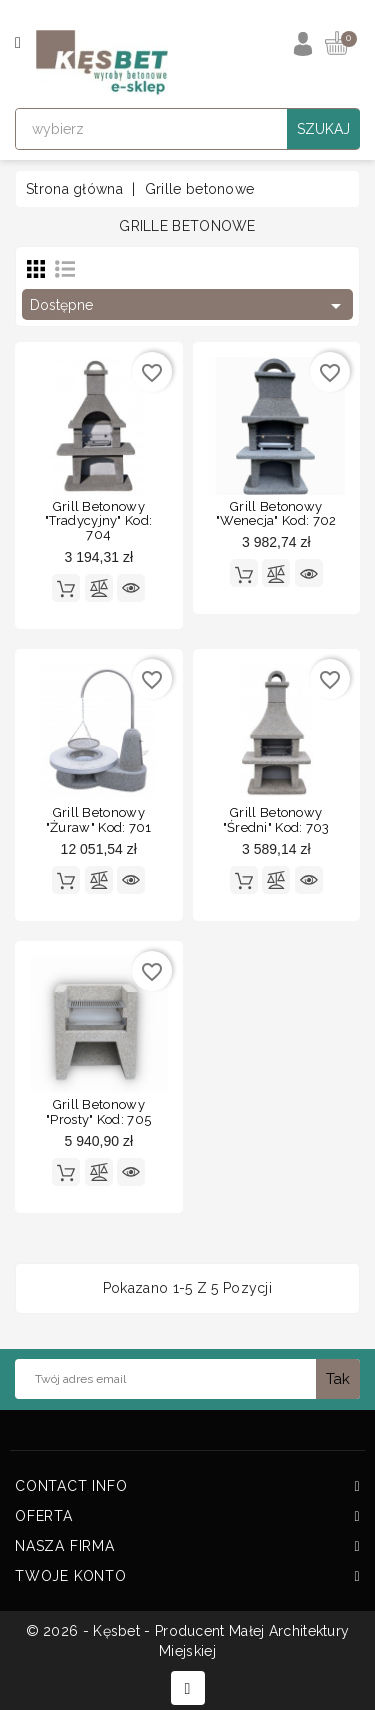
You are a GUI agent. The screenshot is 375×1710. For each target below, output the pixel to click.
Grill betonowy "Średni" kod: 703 (276, 819)
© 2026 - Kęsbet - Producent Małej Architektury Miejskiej (188, 1641)
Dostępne (189, 306)
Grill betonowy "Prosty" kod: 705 (98, 1111)
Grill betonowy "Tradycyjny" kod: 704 (98, 521)
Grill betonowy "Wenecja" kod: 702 (276, 513)
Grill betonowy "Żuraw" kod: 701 (99, 819)
